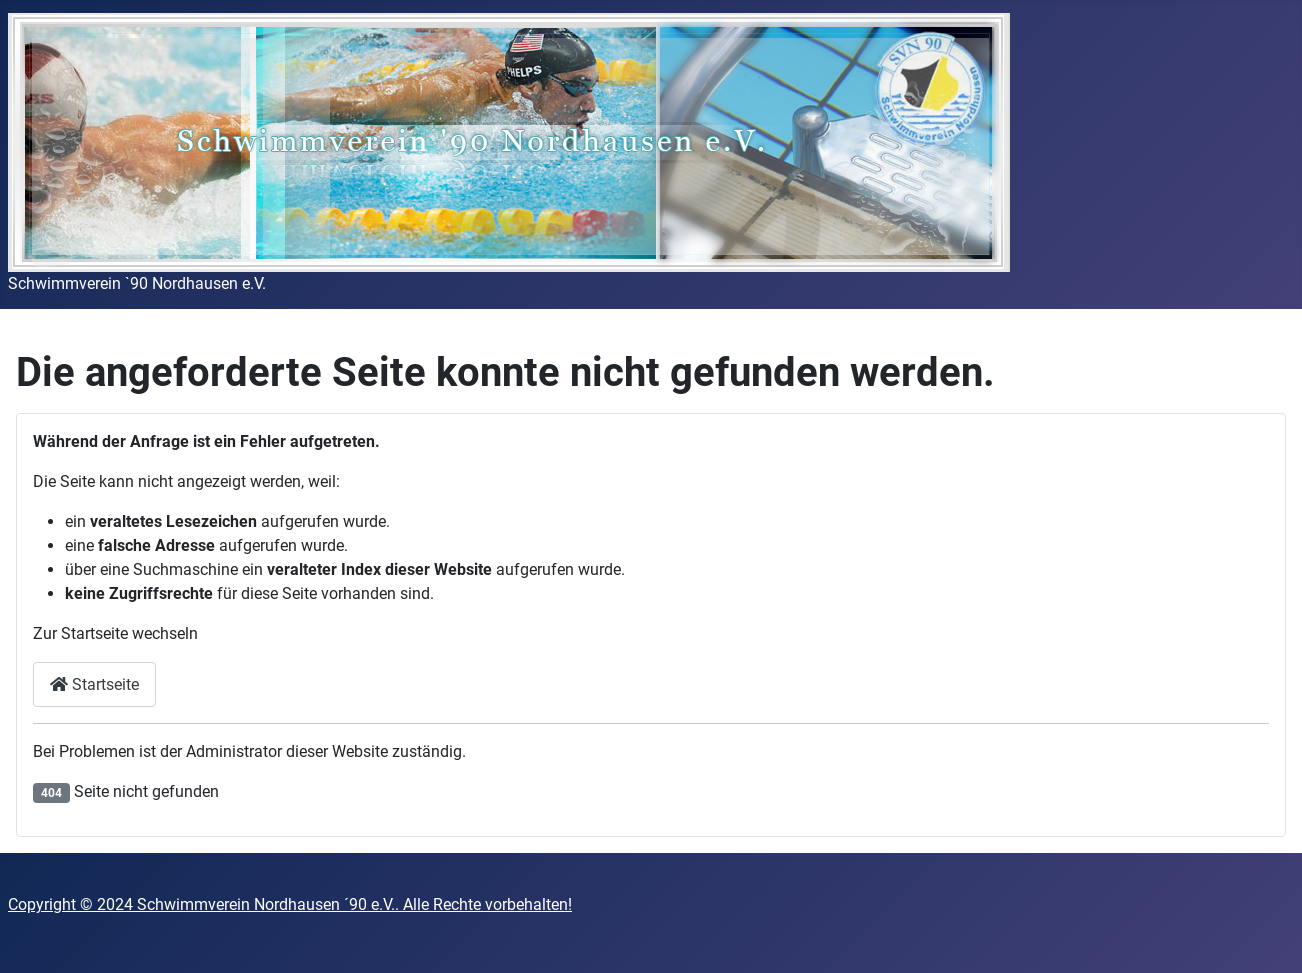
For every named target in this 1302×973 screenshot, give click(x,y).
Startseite (94, 684)
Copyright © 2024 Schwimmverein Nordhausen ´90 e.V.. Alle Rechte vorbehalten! (290, 904)
